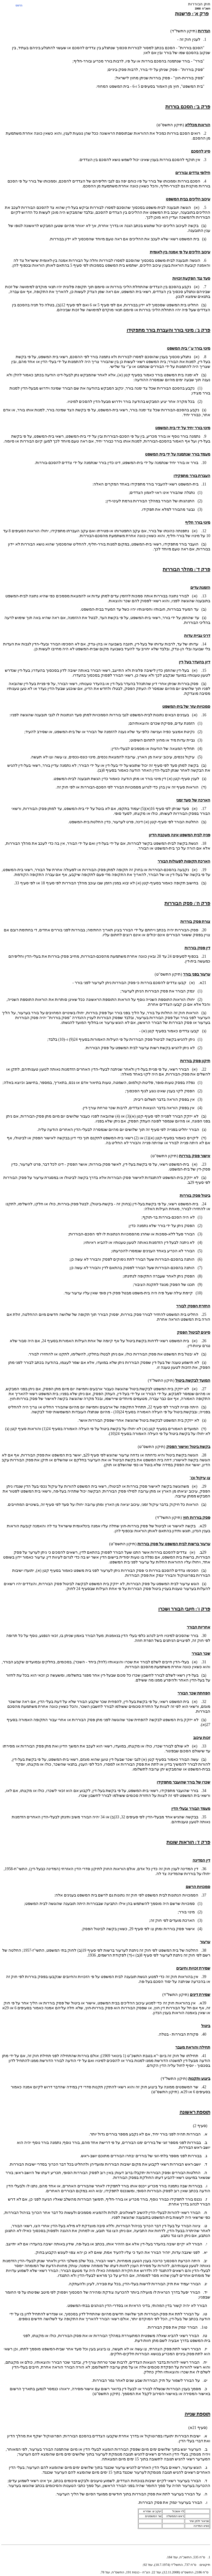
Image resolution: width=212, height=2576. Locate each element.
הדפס (18, 5)
